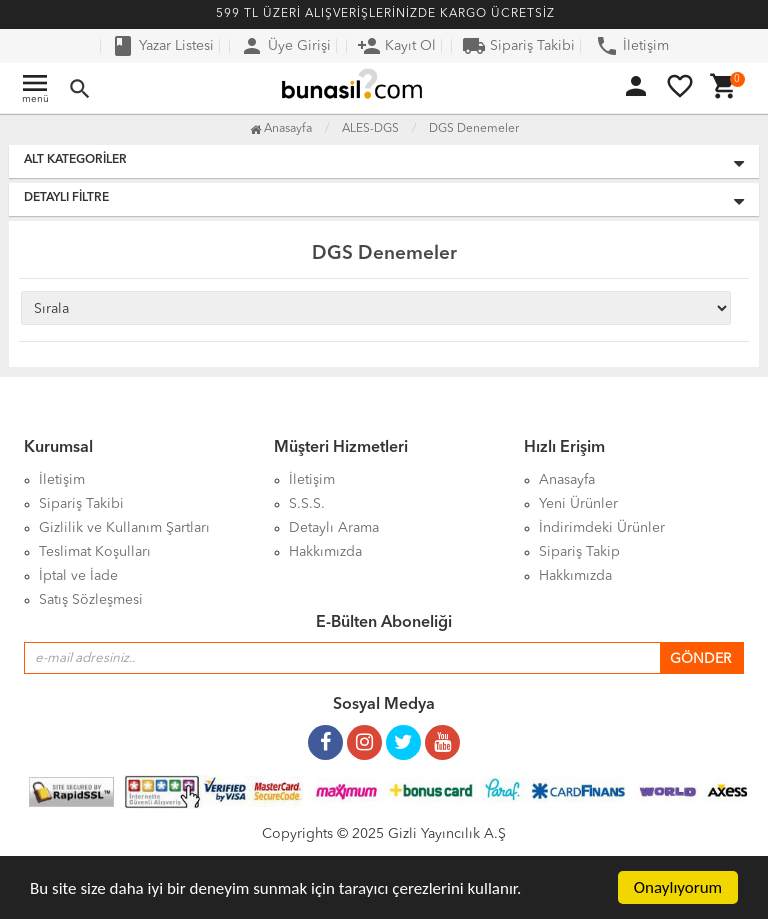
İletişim (632, 46)
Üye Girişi (285, 46)
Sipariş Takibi (518, 46)
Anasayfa (281, 129)
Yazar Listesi (162, 46)
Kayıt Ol (396, 46)
